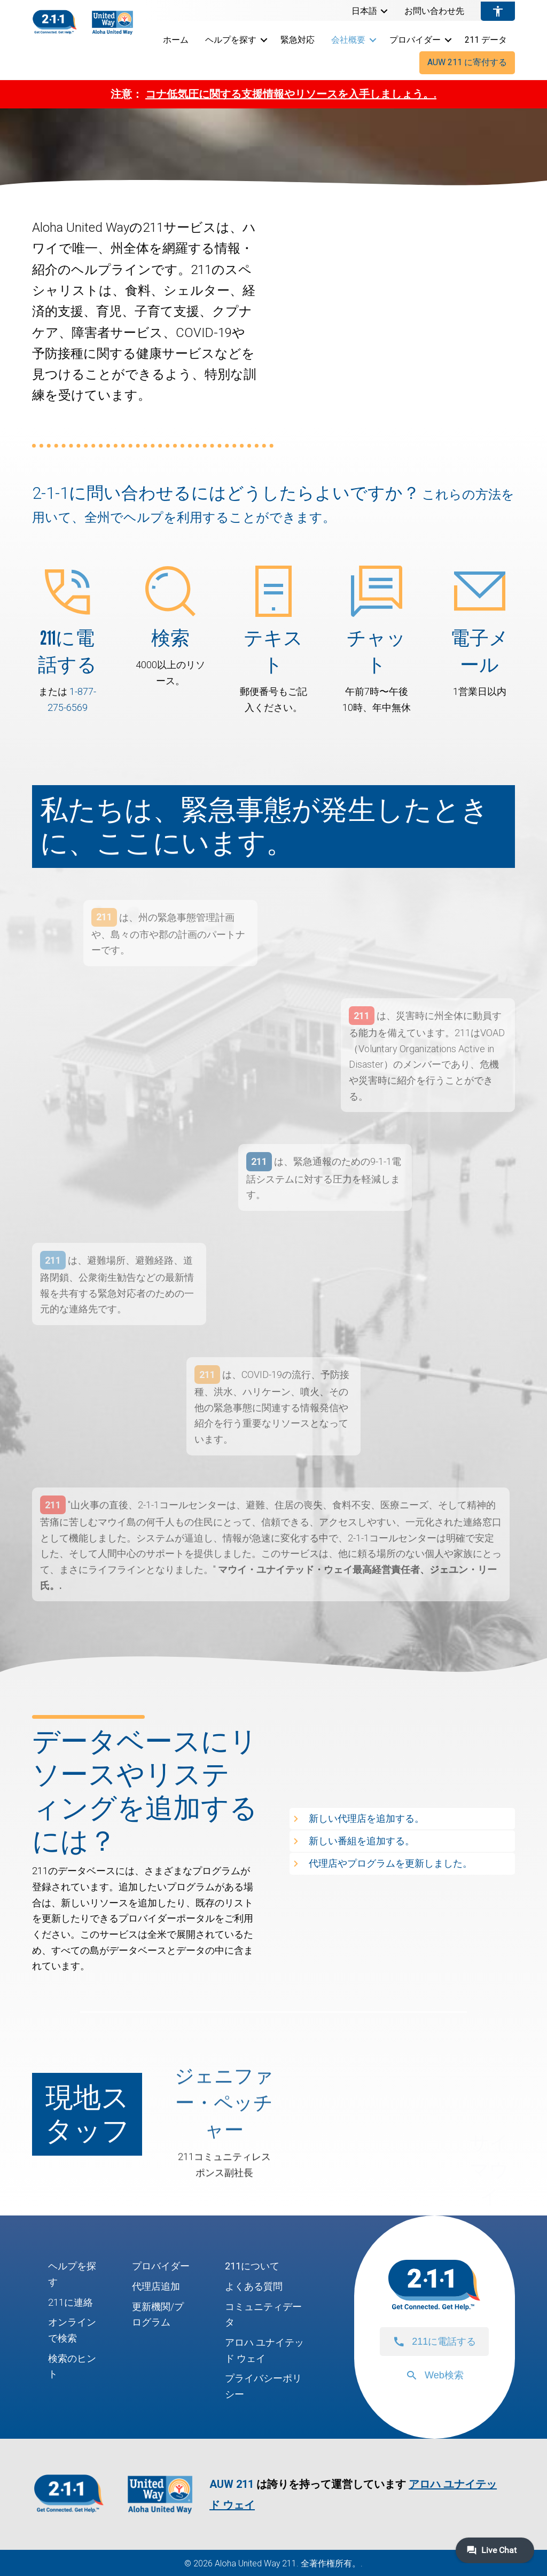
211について (252, 2266)
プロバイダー (415, 40)
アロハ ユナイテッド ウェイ (264, 2350)
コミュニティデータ (263, 2314)
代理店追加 (156, 2286)
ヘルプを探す (230, 40)
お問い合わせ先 (434, 11)
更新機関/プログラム (158, 2314)
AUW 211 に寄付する (467, 62)
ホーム (176, 40)
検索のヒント (72, 2366)
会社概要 (348, 40)
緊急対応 (297, 40)
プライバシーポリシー (263, 2386)
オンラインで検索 (72, 2330)
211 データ (486, 40)
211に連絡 (70, 2302)
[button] (384, 11)
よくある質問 (254, 2286)
